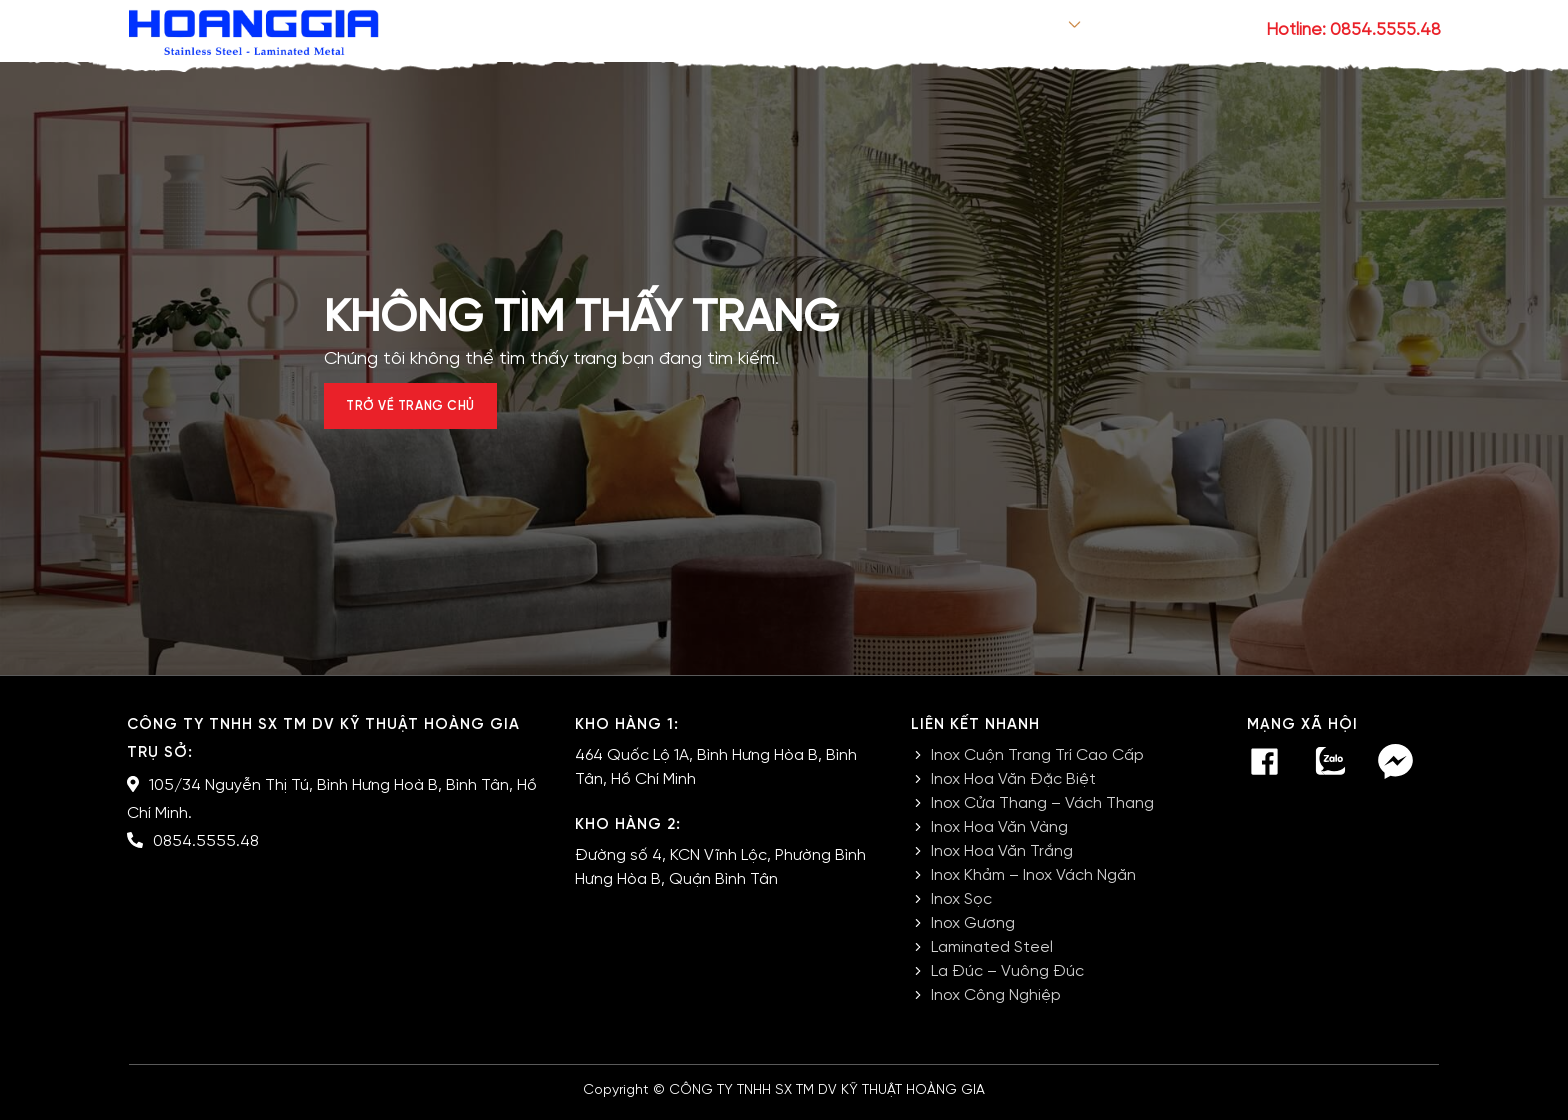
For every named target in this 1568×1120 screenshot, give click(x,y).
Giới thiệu (885, 31)
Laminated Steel (992, 956)
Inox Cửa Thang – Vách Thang (1042, 812)
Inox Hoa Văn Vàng (999, 836)
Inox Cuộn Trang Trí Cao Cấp (1037, 764)
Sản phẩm (1002, 31)
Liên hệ (1212, 31)
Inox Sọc (961, 908)
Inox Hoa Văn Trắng (1002, 860)
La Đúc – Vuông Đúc (1007, 980)
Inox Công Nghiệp (996, 1004)
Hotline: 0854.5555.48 (1353, 30)
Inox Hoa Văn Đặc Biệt (1013, 788)
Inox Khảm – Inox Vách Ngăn (1033, 884)
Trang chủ (763, 31)
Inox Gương (973, 932)
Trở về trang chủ (430, 411)
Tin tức (1117, 31)
